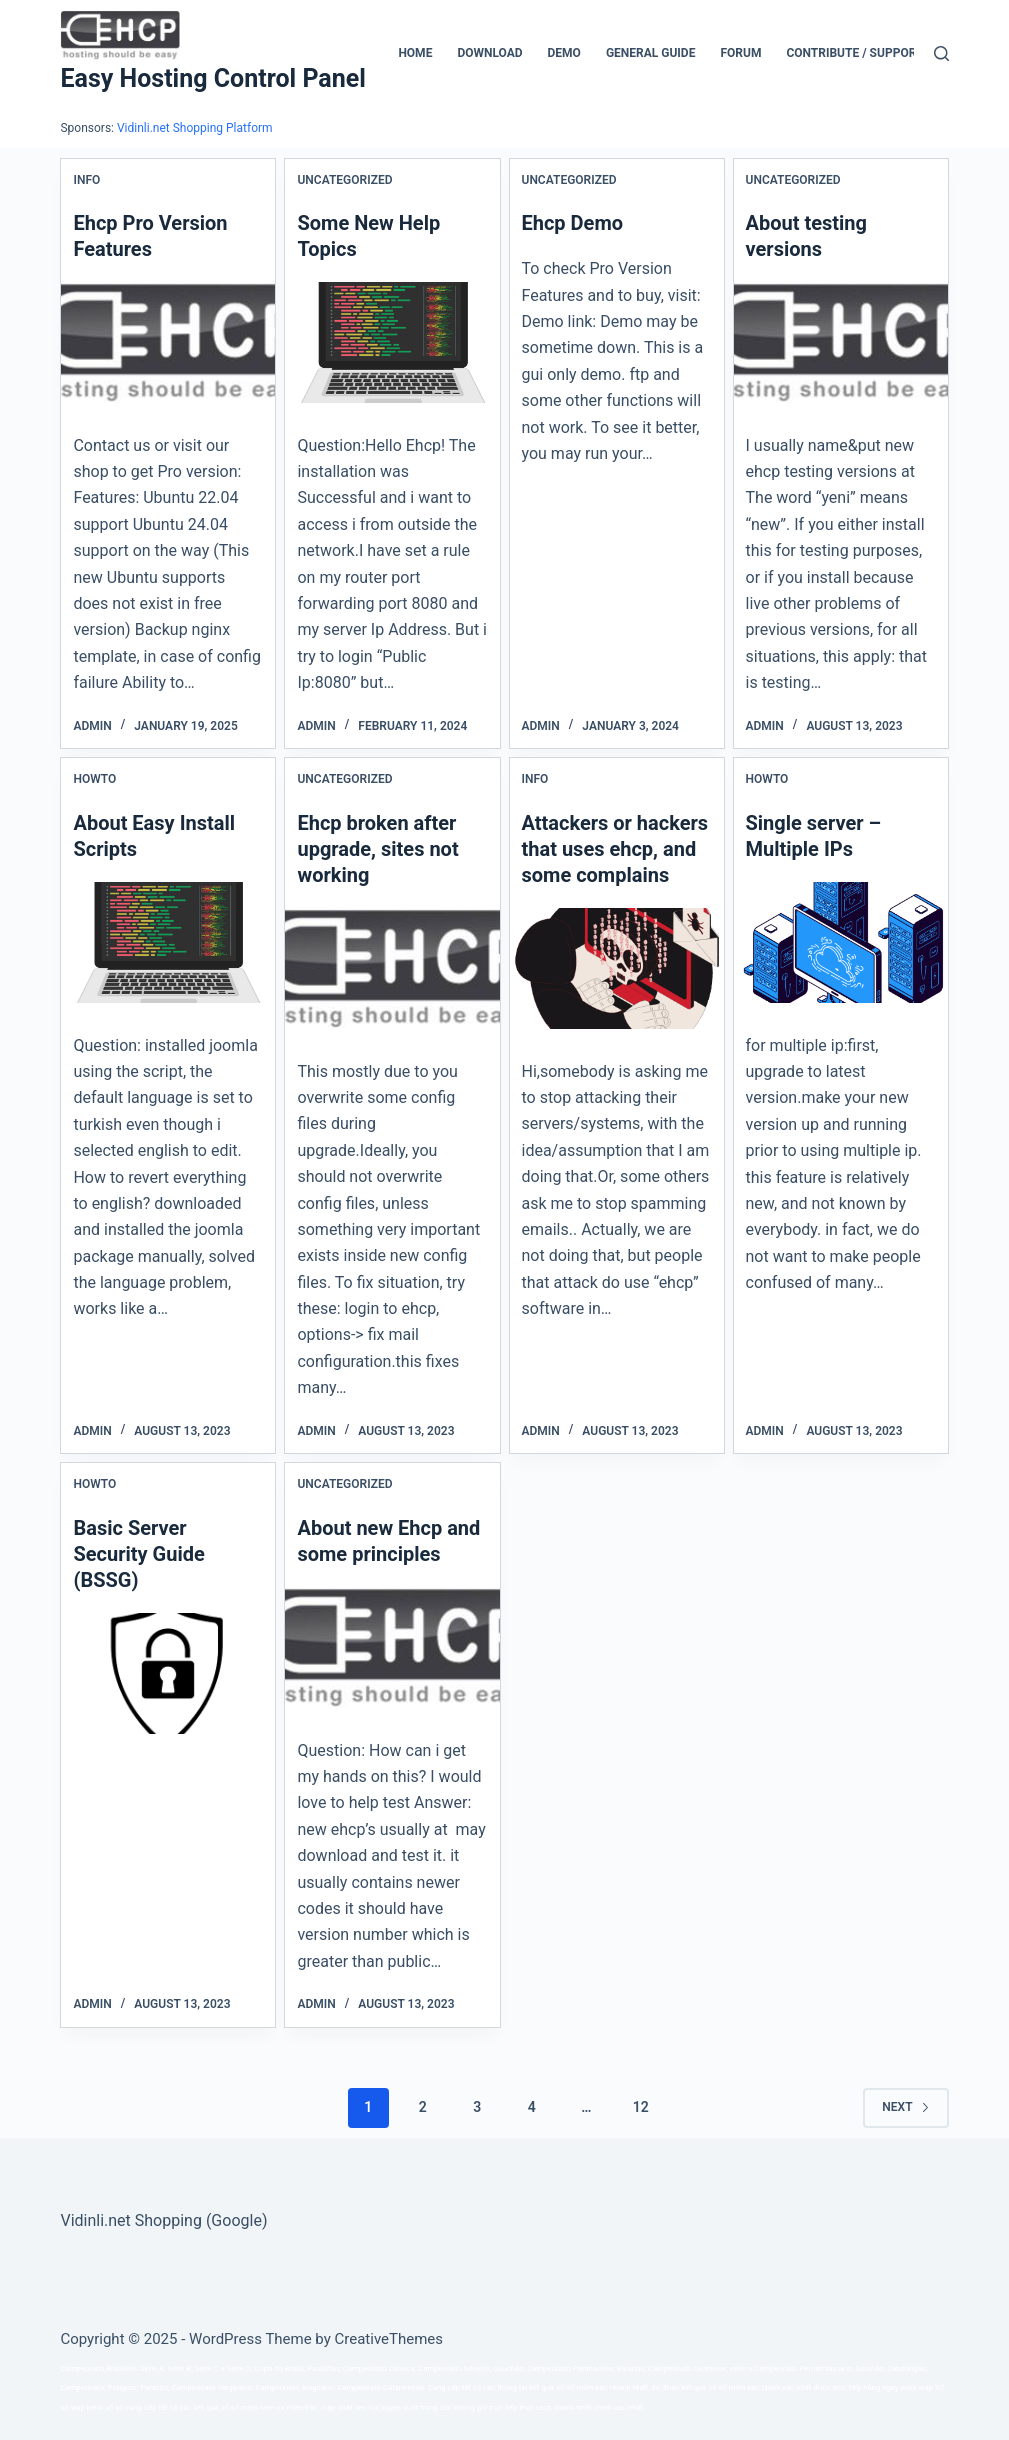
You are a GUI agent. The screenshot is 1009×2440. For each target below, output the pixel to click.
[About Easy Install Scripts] (168, 942)
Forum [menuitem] (740, 53)
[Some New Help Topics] (392, 342)
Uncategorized (344, 180)
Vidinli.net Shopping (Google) (163, 2220)
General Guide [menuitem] (651, 53)
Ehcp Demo (573, 223)
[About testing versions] (841, 342)
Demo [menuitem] (564, 53)
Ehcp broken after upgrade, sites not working (377, 849)
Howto (94, 779)
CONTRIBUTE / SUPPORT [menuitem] (854, 53)
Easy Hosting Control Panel (212, 78)
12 (641, 2107)
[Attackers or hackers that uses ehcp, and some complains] (617, 968)
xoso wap (916, 2387)
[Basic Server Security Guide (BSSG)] (168, 1673)
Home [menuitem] (415, 53)
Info (86, 180)
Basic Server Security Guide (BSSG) (138, 1554)
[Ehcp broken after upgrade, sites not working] (392, 968)
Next (905, 2107)
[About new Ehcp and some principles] (392, 1647)
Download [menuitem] (489, 53)
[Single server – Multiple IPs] (841, 942)
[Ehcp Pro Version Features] (168, 342)
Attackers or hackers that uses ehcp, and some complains (615, 849)
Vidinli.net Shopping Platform (195, 128)
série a (740, 2368)
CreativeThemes (389, 2339)
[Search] (941, 53)
